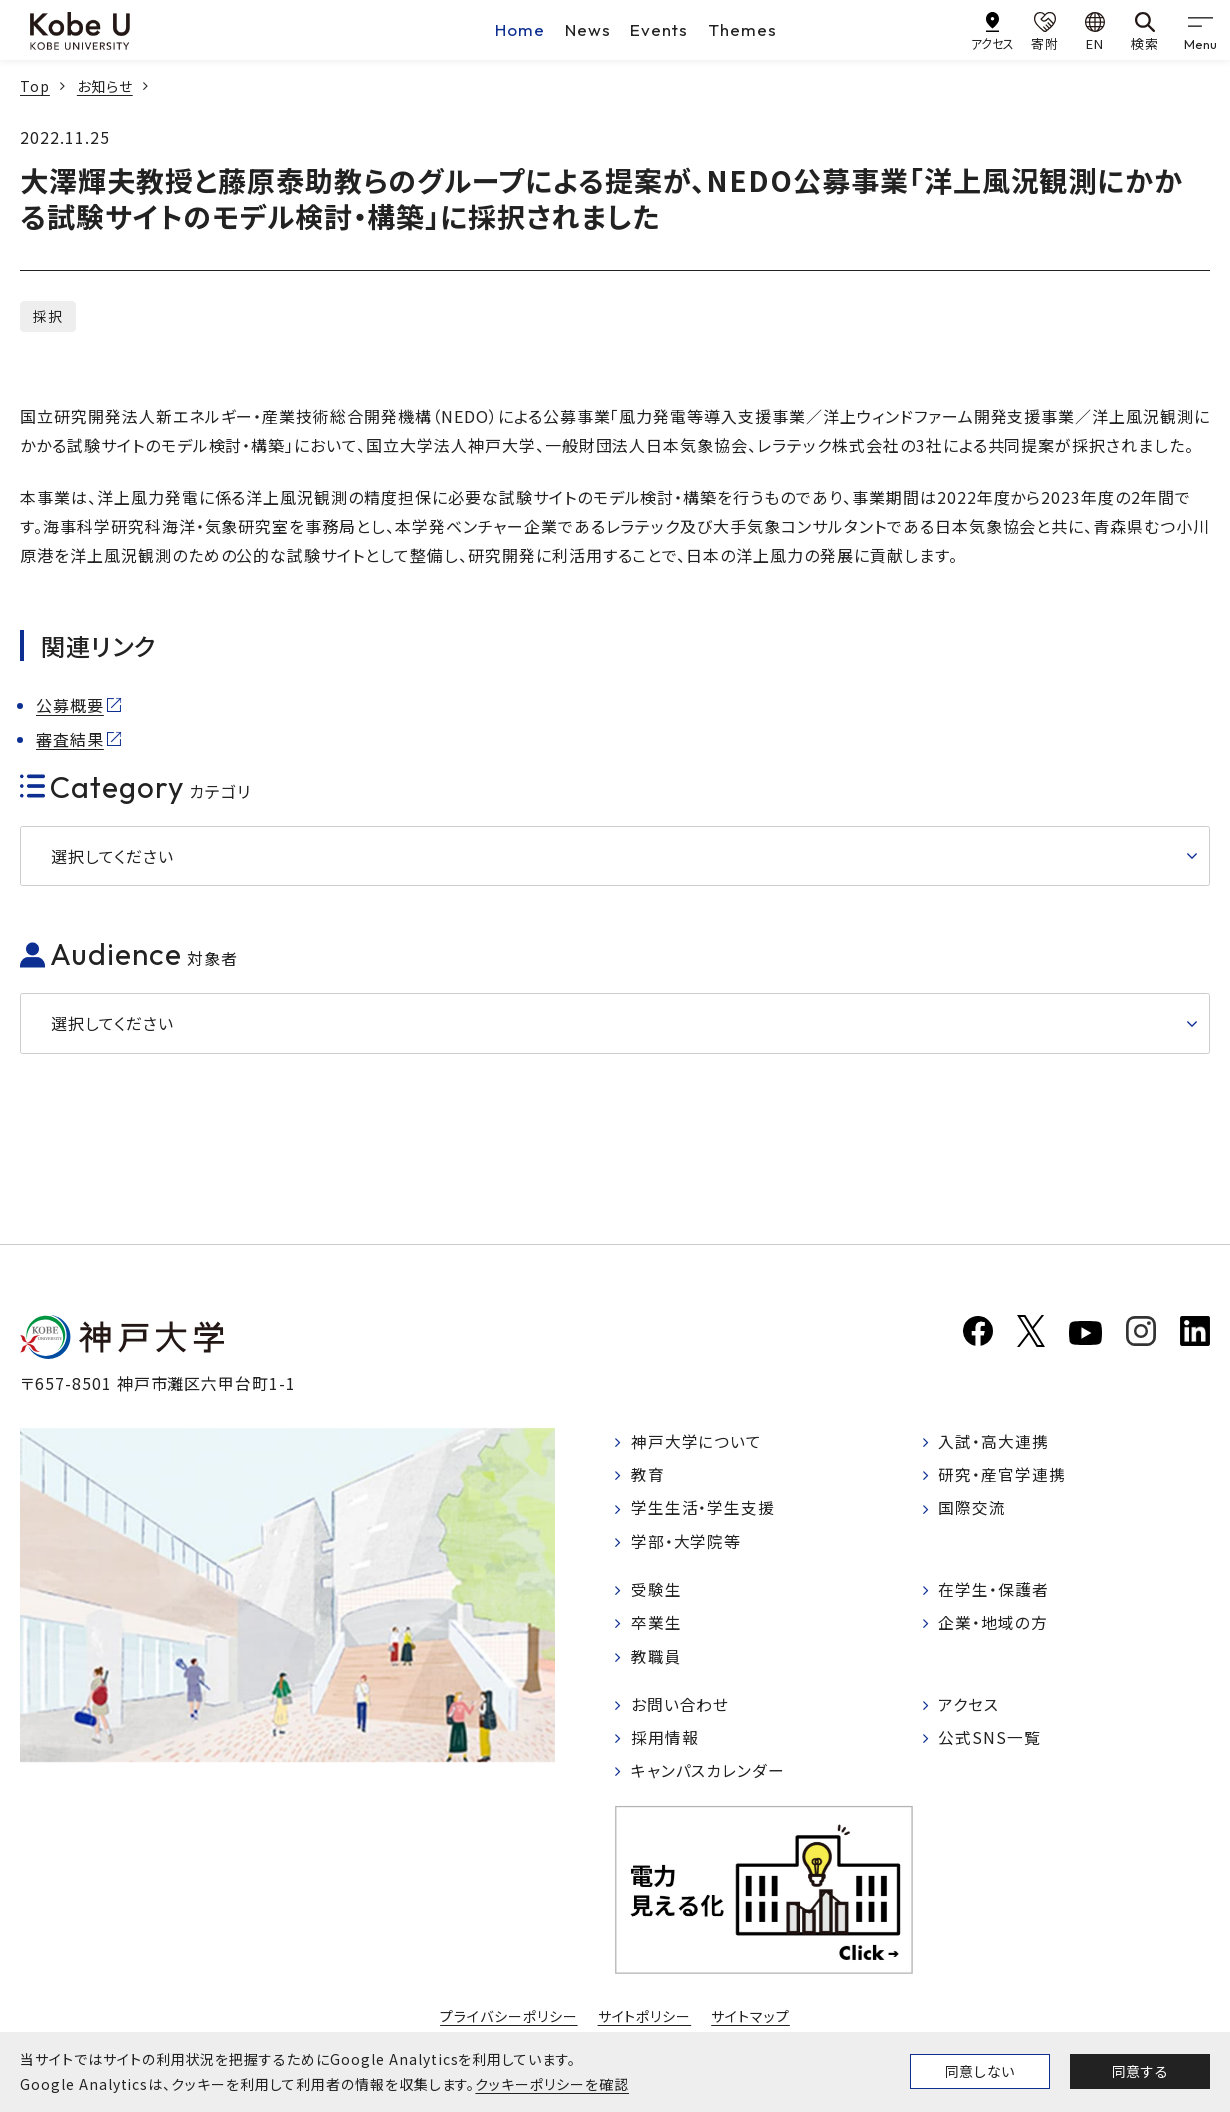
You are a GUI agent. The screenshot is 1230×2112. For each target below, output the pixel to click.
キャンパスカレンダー (708, 1776)
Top (35, 86)
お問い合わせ (680, 1709)
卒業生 (656, 1626)
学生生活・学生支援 (703, 1510)
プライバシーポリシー (509, 2021)
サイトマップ (750, 2021)
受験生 (656, 1592)
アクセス (969, 1709)
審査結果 (70, 739)
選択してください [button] (112, 856)
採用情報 (665, 1742)
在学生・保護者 (994, 1592)
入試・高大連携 (994, 1442)
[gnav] (1200, 30)
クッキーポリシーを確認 (552, 2084)
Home (520, 29)
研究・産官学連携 (1003, 1476)
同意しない (980, 2071)
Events (659, 29)
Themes (742, 29)
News (588, 29)
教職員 (656, 1660)
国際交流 (973, 1510)
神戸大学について (697, 1442)
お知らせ (105, 86)
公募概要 (70, 705)
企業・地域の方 (994, 1626)
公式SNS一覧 (990, 1742)
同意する (1140, 2071)
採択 (48, 316)
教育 (648, 1476)
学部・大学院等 (686, 1543)
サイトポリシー (645, 2021)
